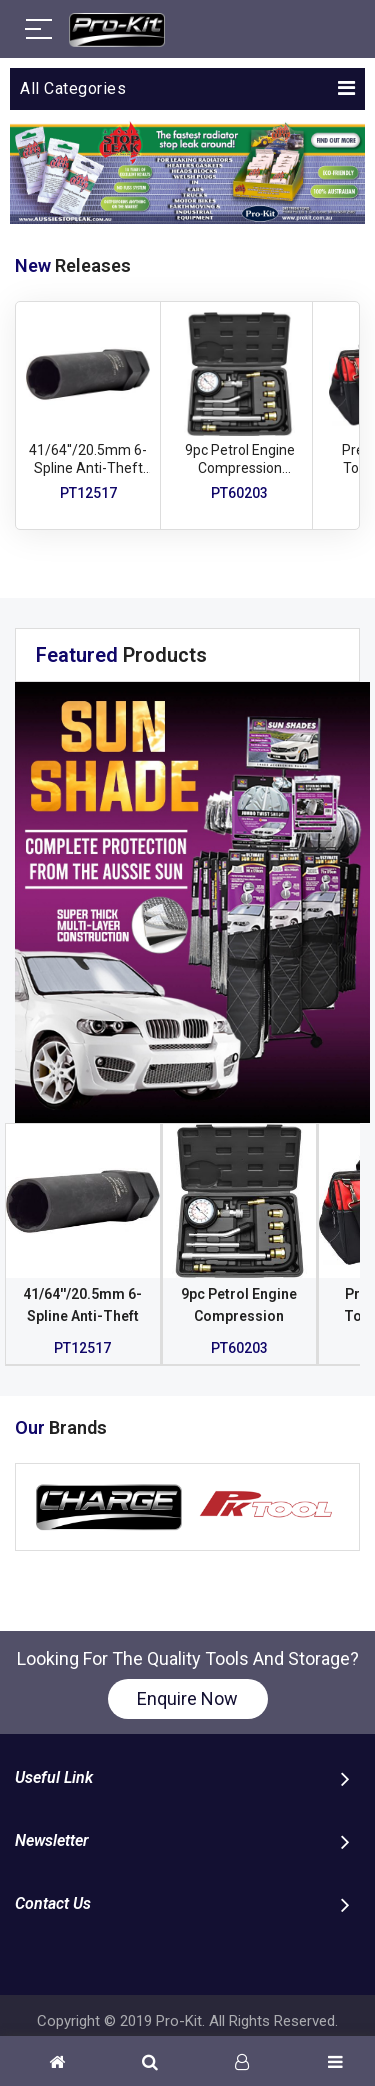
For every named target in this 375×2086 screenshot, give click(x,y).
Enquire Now (187, 1698)
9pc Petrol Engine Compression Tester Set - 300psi (239, 468)
